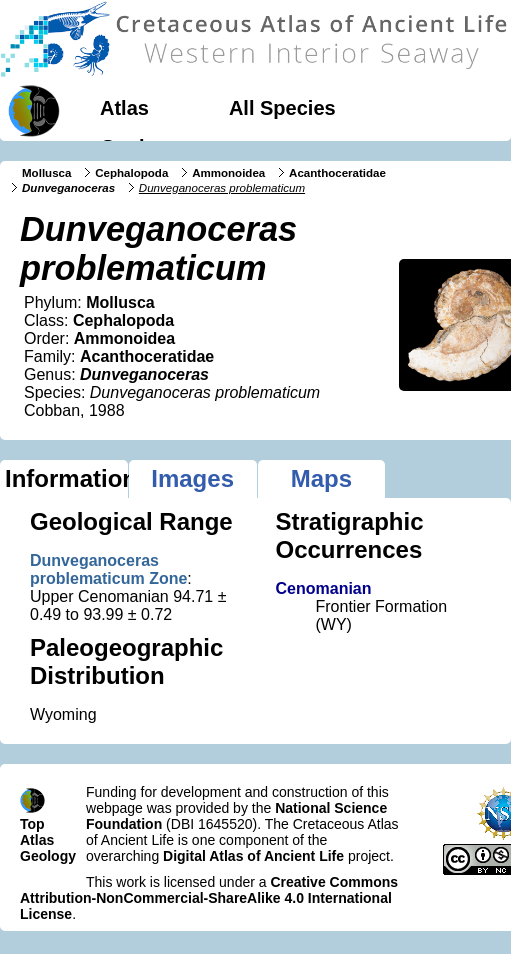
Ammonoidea (228, 173)
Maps (321, 478)
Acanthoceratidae (337, 173)
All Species (282, 108)
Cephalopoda (131, 173)
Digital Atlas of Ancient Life (253, 856)
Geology (140, 147)
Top (32, 824)
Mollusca (46, 173)
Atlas (124, 108)
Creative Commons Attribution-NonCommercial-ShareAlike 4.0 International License (209, 898)
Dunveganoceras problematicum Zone (108, 569)
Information (66, 478)
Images (192, 478)
